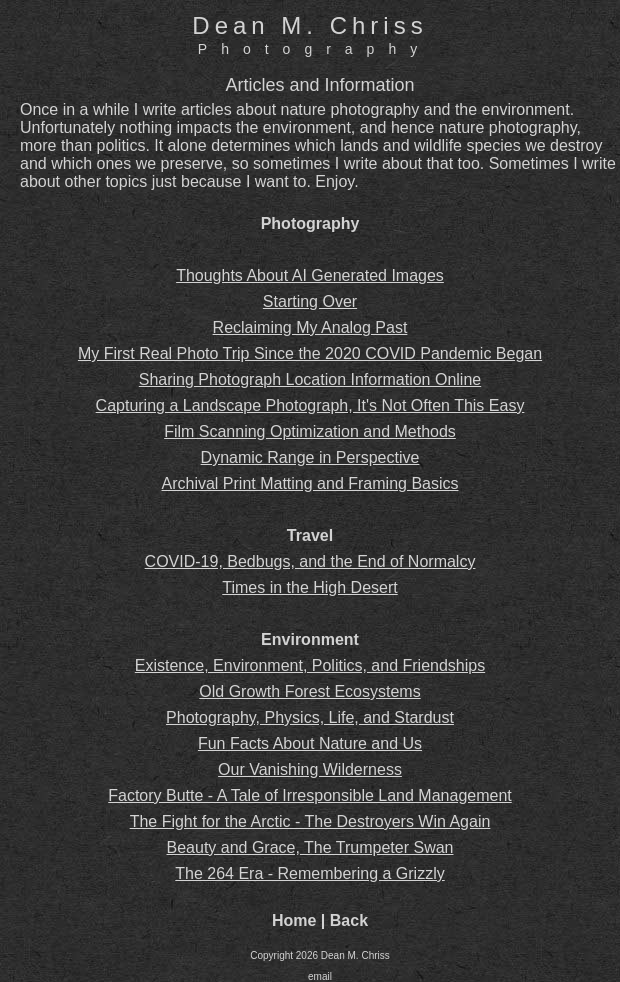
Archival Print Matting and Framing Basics (310, 483)
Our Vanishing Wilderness (310, 769)
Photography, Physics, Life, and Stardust (310, 717)
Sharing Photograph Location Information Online (310, 379)
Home (294, 920)
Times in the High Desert (309, 587)
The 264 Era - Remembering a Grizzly (309, 873)
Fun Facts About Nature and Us (310, 743)
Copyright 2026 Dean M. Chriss (320, 955)
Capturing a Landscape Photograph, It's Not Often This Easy (310, 405)
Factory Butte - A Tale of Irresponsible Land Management (310, 795)
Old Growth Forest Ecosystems (309, 691)
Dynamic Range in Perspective (310, 457)
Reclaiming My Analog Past (310, 327)
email (320, 976)
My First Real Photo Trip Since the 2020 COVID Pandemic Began (310, 353)
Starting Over (310, 301)
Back (349, 920)
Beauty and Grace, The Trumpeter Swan (310, 847)
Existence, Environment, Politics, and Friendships (310, 665)
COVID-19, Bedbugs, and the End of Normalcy (310, 561)
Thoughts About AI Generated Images (310, 275)
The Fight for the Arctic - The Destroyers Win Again (310, 821)
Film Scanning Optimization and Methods (310, 431)
